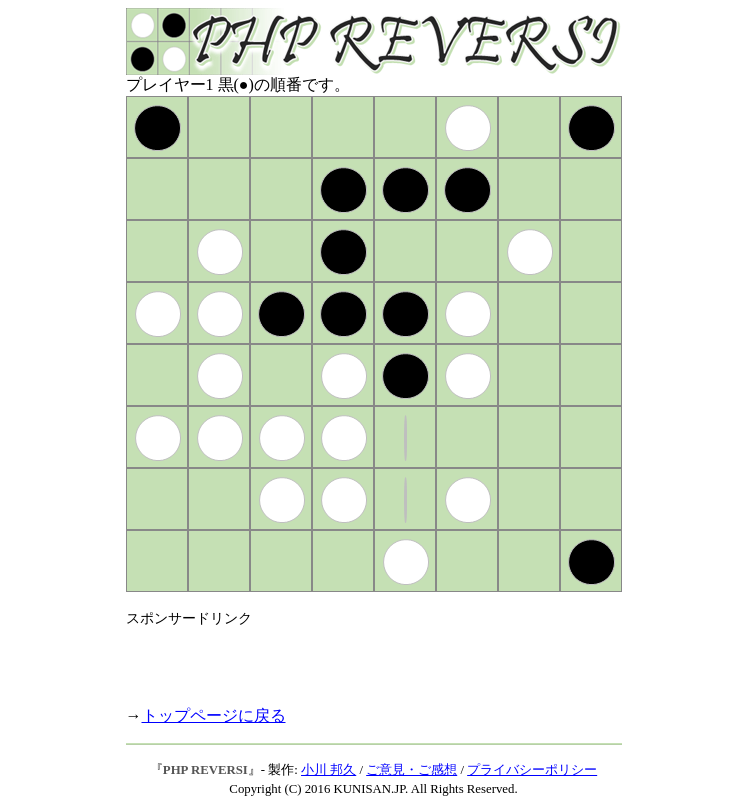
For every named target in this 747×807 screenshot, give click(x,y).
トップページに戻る (214, 715)
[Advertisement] (360, 658)
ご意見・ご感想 (411, 770)
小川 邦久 (328, 770)
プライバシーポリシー (532, 770)
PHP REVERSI (205, 770)
